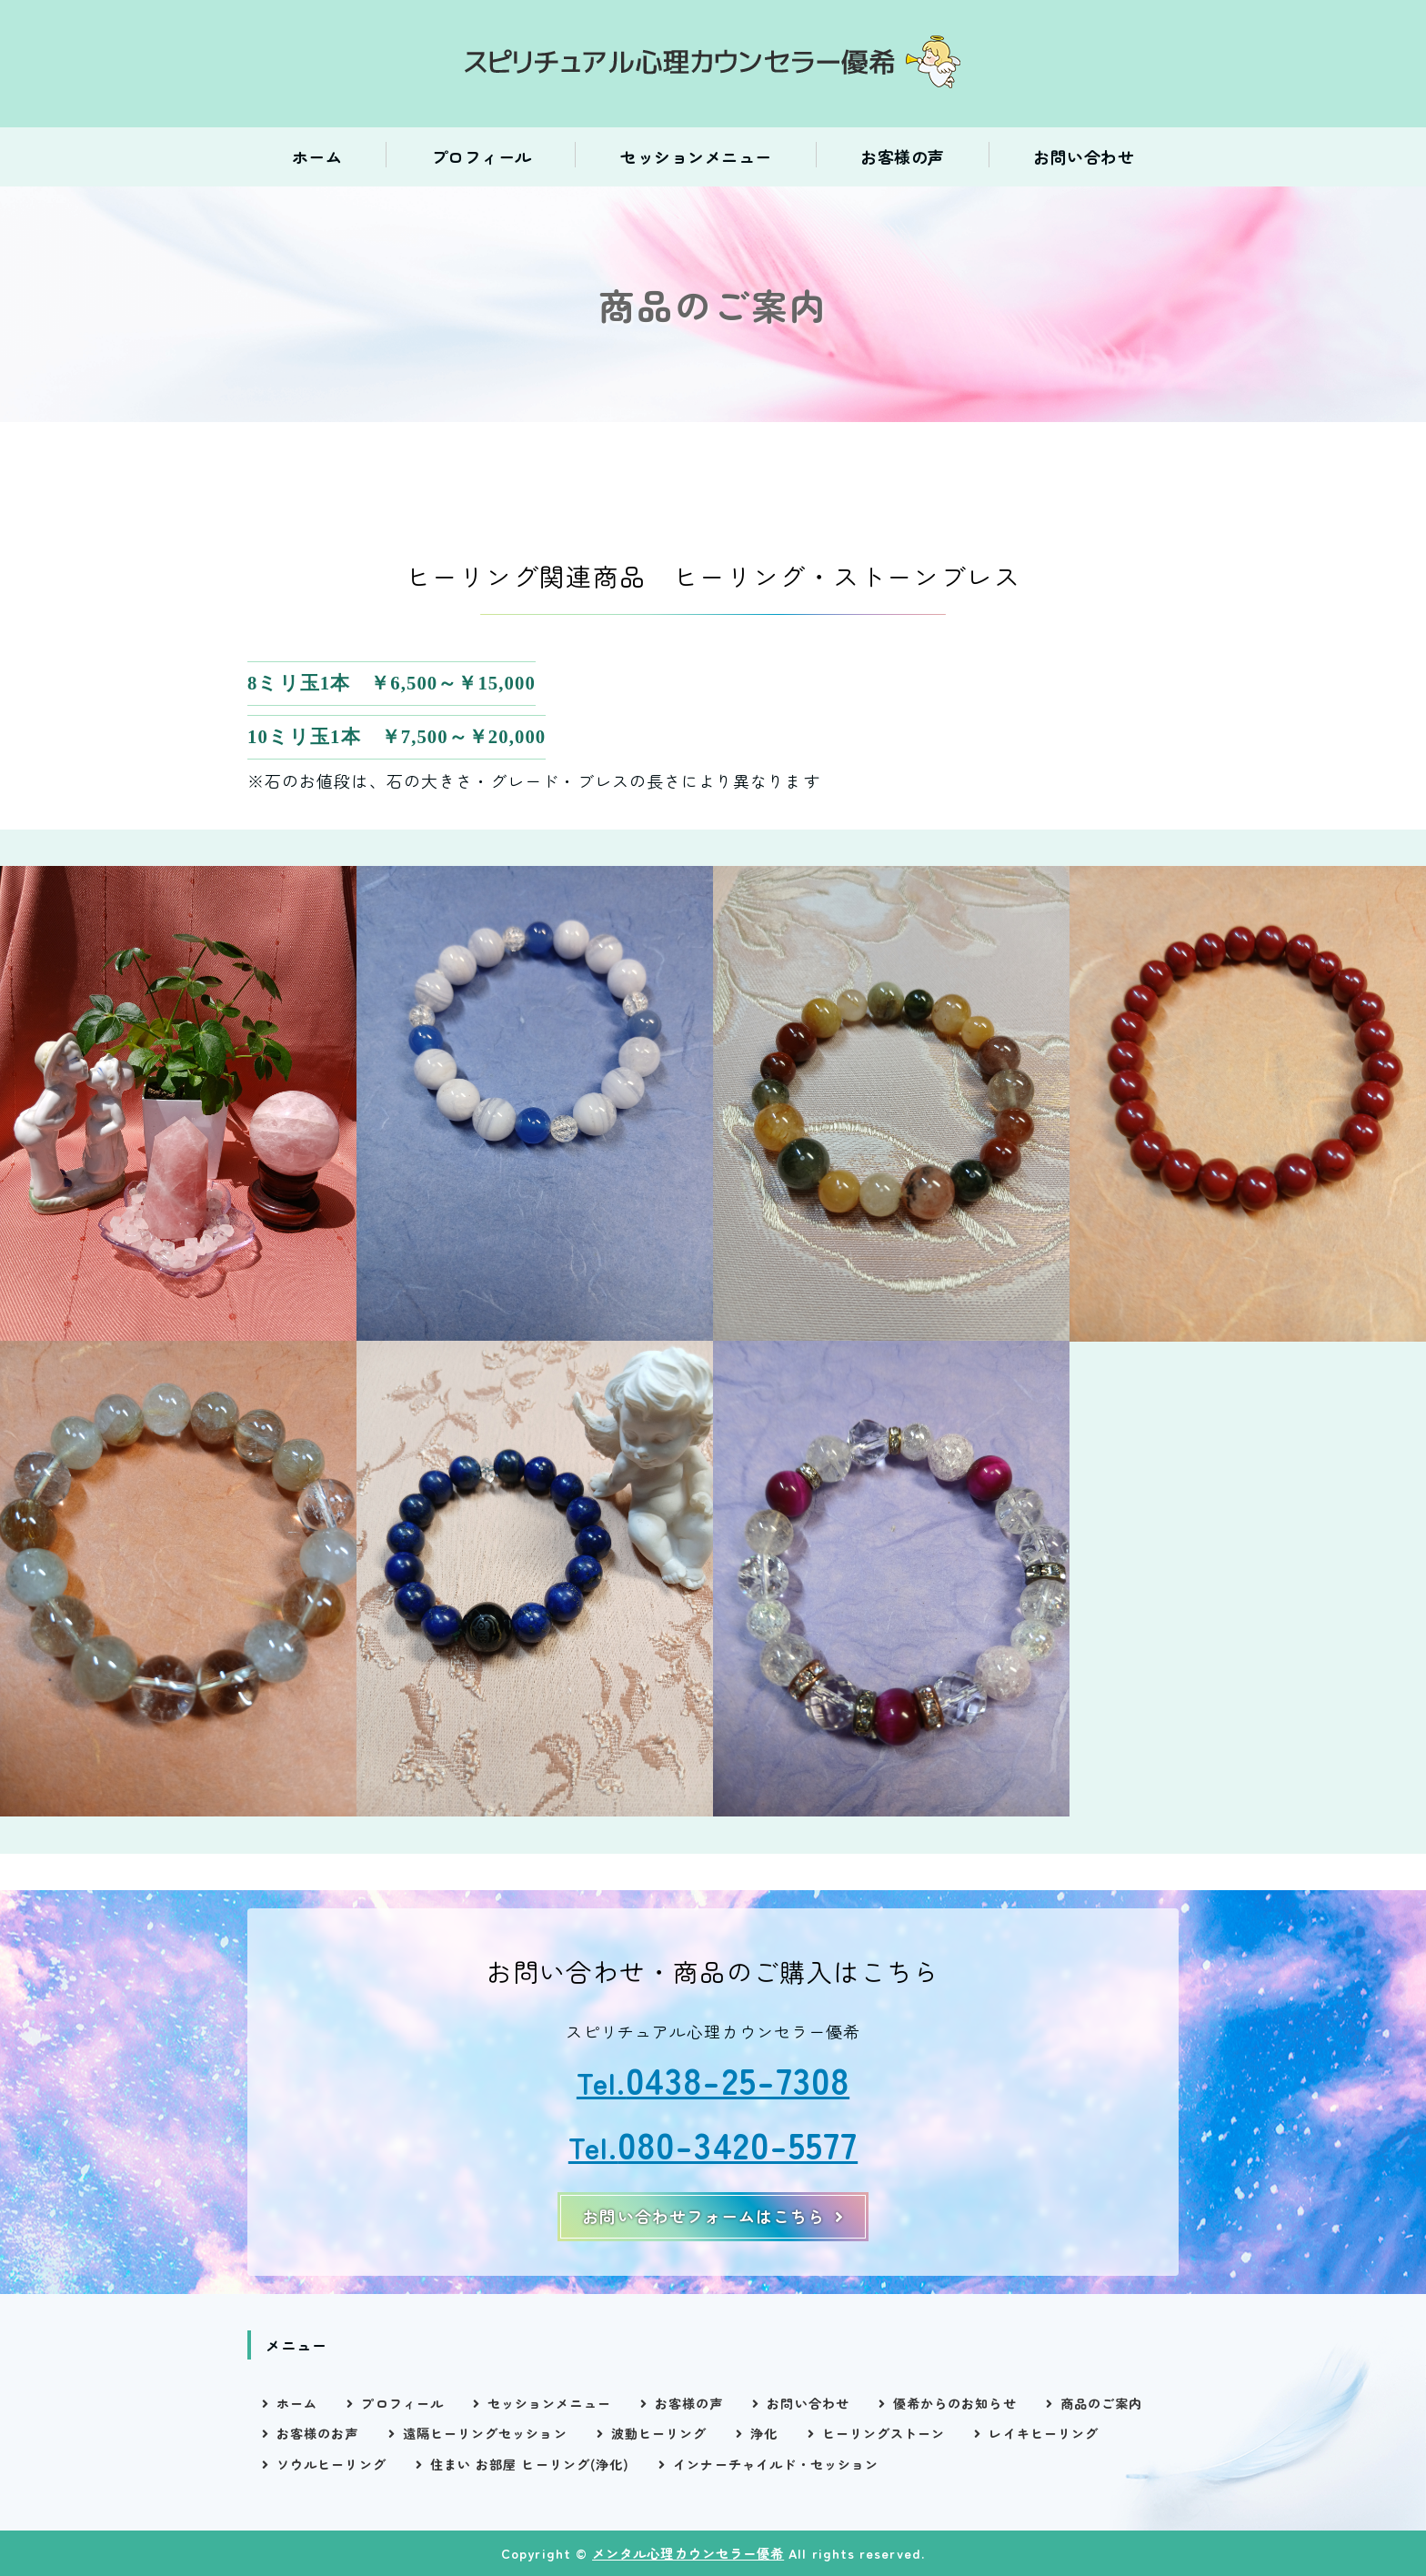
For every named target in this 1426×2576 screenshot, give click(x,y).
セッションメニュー (696, 156)
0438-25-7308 (737, 2079)
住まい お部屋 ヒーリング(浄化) (529, 2464)
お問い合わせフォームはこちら (703, 2216)
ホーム (317, 156)
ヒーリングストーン (884, 2433)
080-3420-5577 (738, 2143)
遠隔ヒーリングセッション (485, 2433)
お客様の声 (902, 156)
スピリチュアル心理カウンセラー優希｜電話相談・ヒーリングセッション (713, 63)
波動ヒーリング (659, 2433)
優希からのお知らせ (955, 2403)
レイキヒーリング (1044, 2433)
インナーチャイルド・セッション (776, 2464)
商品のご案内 (1101, 2403)
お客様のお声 (317, 2433)
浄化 (764, 2433)
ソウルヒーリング (331, 2464)
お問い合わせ (1083, 156)
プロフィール (481, 156)
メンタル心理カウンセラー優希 (688, 2552)
